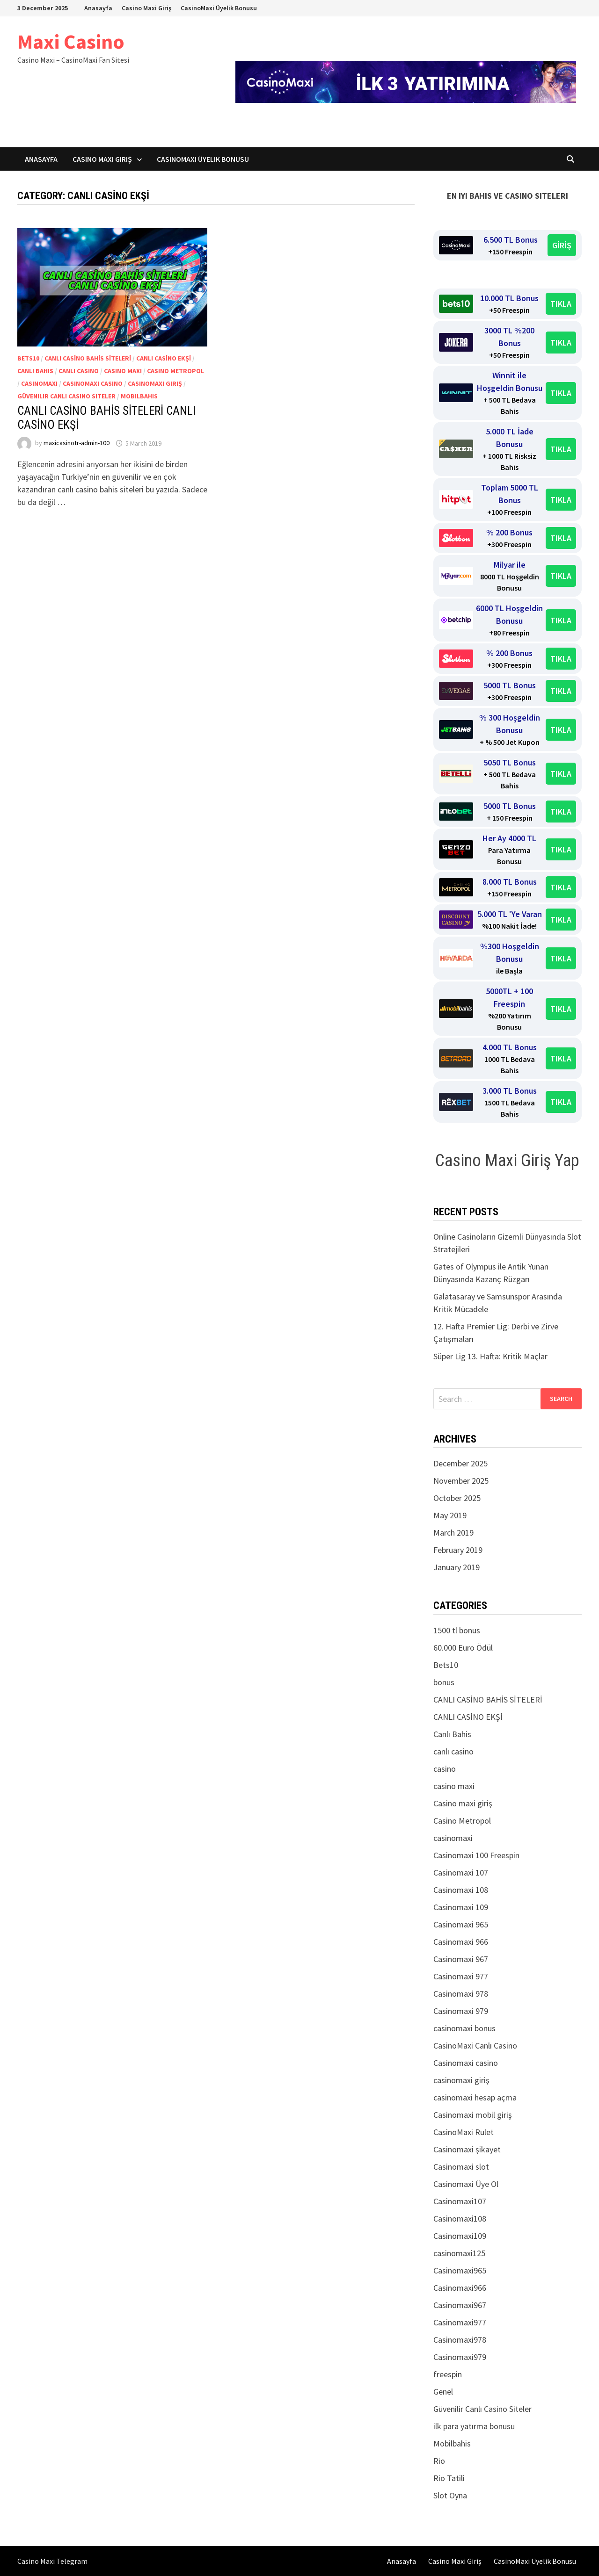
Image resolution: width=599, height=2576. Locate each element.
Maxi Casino (70, 41)
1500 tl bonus (456, 1630)
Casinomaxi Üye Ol (465, 2184)
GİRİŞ (561, 245)
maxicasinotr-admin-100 (77, 443)
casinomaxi (39, 383)
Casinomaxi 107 (460, 1872)
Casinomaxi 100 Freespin (476, 1855)
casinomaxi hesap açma (475, 2097)
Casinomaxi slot (461, 2166)
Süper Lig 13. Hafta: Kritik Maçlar (490, 1356)
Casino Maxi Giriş (146, 8)
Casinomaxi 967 (460, 1959)
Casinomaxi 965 (460, 1924)
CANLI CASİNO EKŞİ (163, 358)
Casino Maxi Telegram (52, 2561)
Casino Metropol (175, 371)
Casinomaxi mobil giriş (472, 2114)
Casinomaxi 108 (460, 1889)
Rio (439, 2460)
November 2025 (461, 1480)
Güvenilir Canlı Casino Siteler (66, 396)
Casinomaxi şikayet (467, 2149)
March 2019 (453, 1532)
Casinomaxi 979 (460, 2011)
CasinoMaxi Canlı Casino (475, 2045)
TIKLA (560, 303)
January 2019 (456, 1567)
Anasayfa (98, 8)
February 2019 (457, 1549)
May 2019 (450, 1515)
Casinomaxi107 (459, 2201)
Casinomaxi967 (459, 2305)
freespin (447, 2374)
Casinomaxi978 (459, 2339)
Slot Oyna (450, 2495)
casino (444, 1768)
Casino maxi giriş (462, 1803)
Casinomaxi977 (459, 2322)
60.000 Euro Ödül (463, 1647)
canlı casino (78, 371)
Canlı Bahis (35, 371)
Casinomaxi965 (459, 2270)
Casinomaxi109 (459, 2235)
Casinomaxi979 (459, 2357)
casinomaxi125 (459, 2253)
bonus (443, 1682)
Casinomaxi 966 (460, 1941)
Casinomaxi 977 (460, 1976)
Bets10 (28, 358)
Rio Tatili (449, 2478)
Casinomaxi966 (459, 2287)
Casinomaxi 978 (460, 1993)
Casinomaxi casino (93, 383)
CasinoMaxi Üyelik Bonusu (219, 8)
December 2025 (460, 1463)
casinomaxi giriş (155, 383)
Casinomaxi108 (459, 2218)
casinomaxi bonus (464, 2028)
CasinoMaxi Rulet (463, 2132)
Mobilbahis (139, 396)
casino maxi (123, 371)
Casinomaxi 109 (460, 1907)
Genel (443, 2391)
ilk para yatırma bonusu (474, 2426)
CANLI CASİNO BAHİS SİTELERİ (87, 358)
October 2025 (457, 1498)
